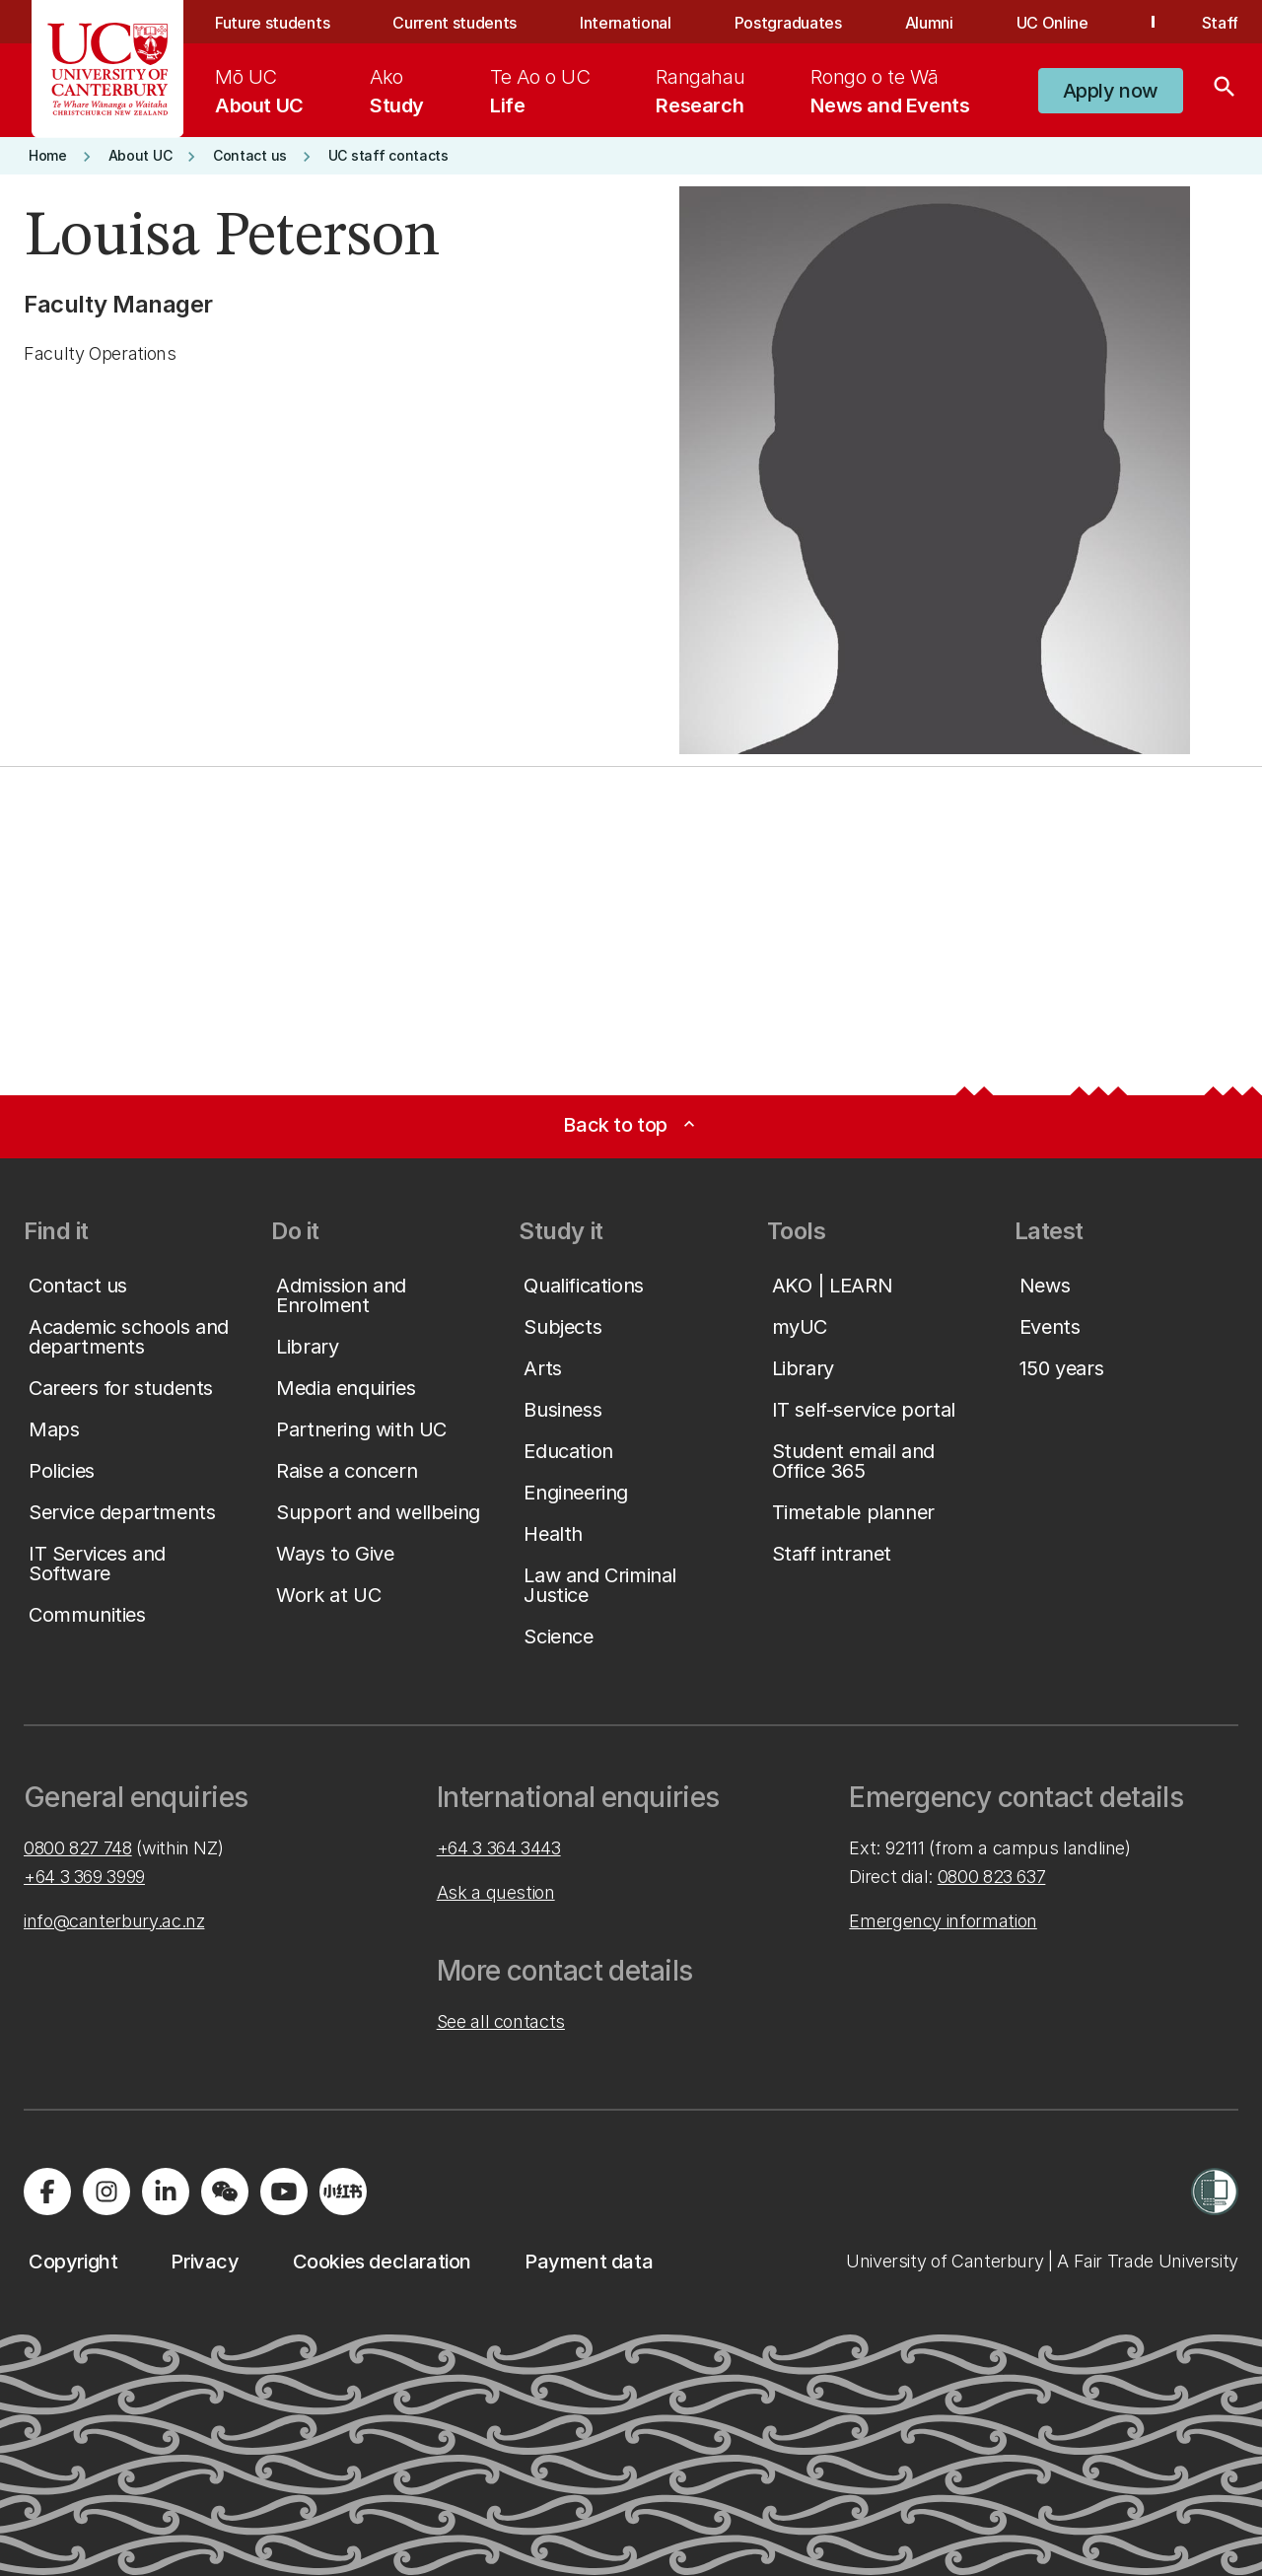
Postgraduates (788, 23)
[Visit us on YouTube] (284, 2191)
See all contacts (501, 2021)
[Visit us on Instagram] (106, 2191)
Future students (272, 23)
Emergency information (942, 1921)
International (625, 23)
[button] (1110, 90)
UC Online (1052, 23)
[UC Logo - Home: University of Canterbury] (108, 69)
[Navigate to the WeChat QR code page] (224, 2191)
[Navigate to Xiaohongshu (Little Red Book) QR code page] (343, 2191)
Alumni (929, 23)
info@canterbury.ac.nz (114, 1921)
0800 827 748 (78, 1848)
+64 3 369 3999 (84, 1876)
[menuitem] (259, 90)
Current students (454, 23)
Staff (1220, 23)
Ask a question (496, 1892)
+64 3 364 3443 (499, 1848)
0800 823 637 (992, 1876)
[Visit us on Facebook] (47, 2191)
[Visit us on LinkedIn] (165, 2191)
